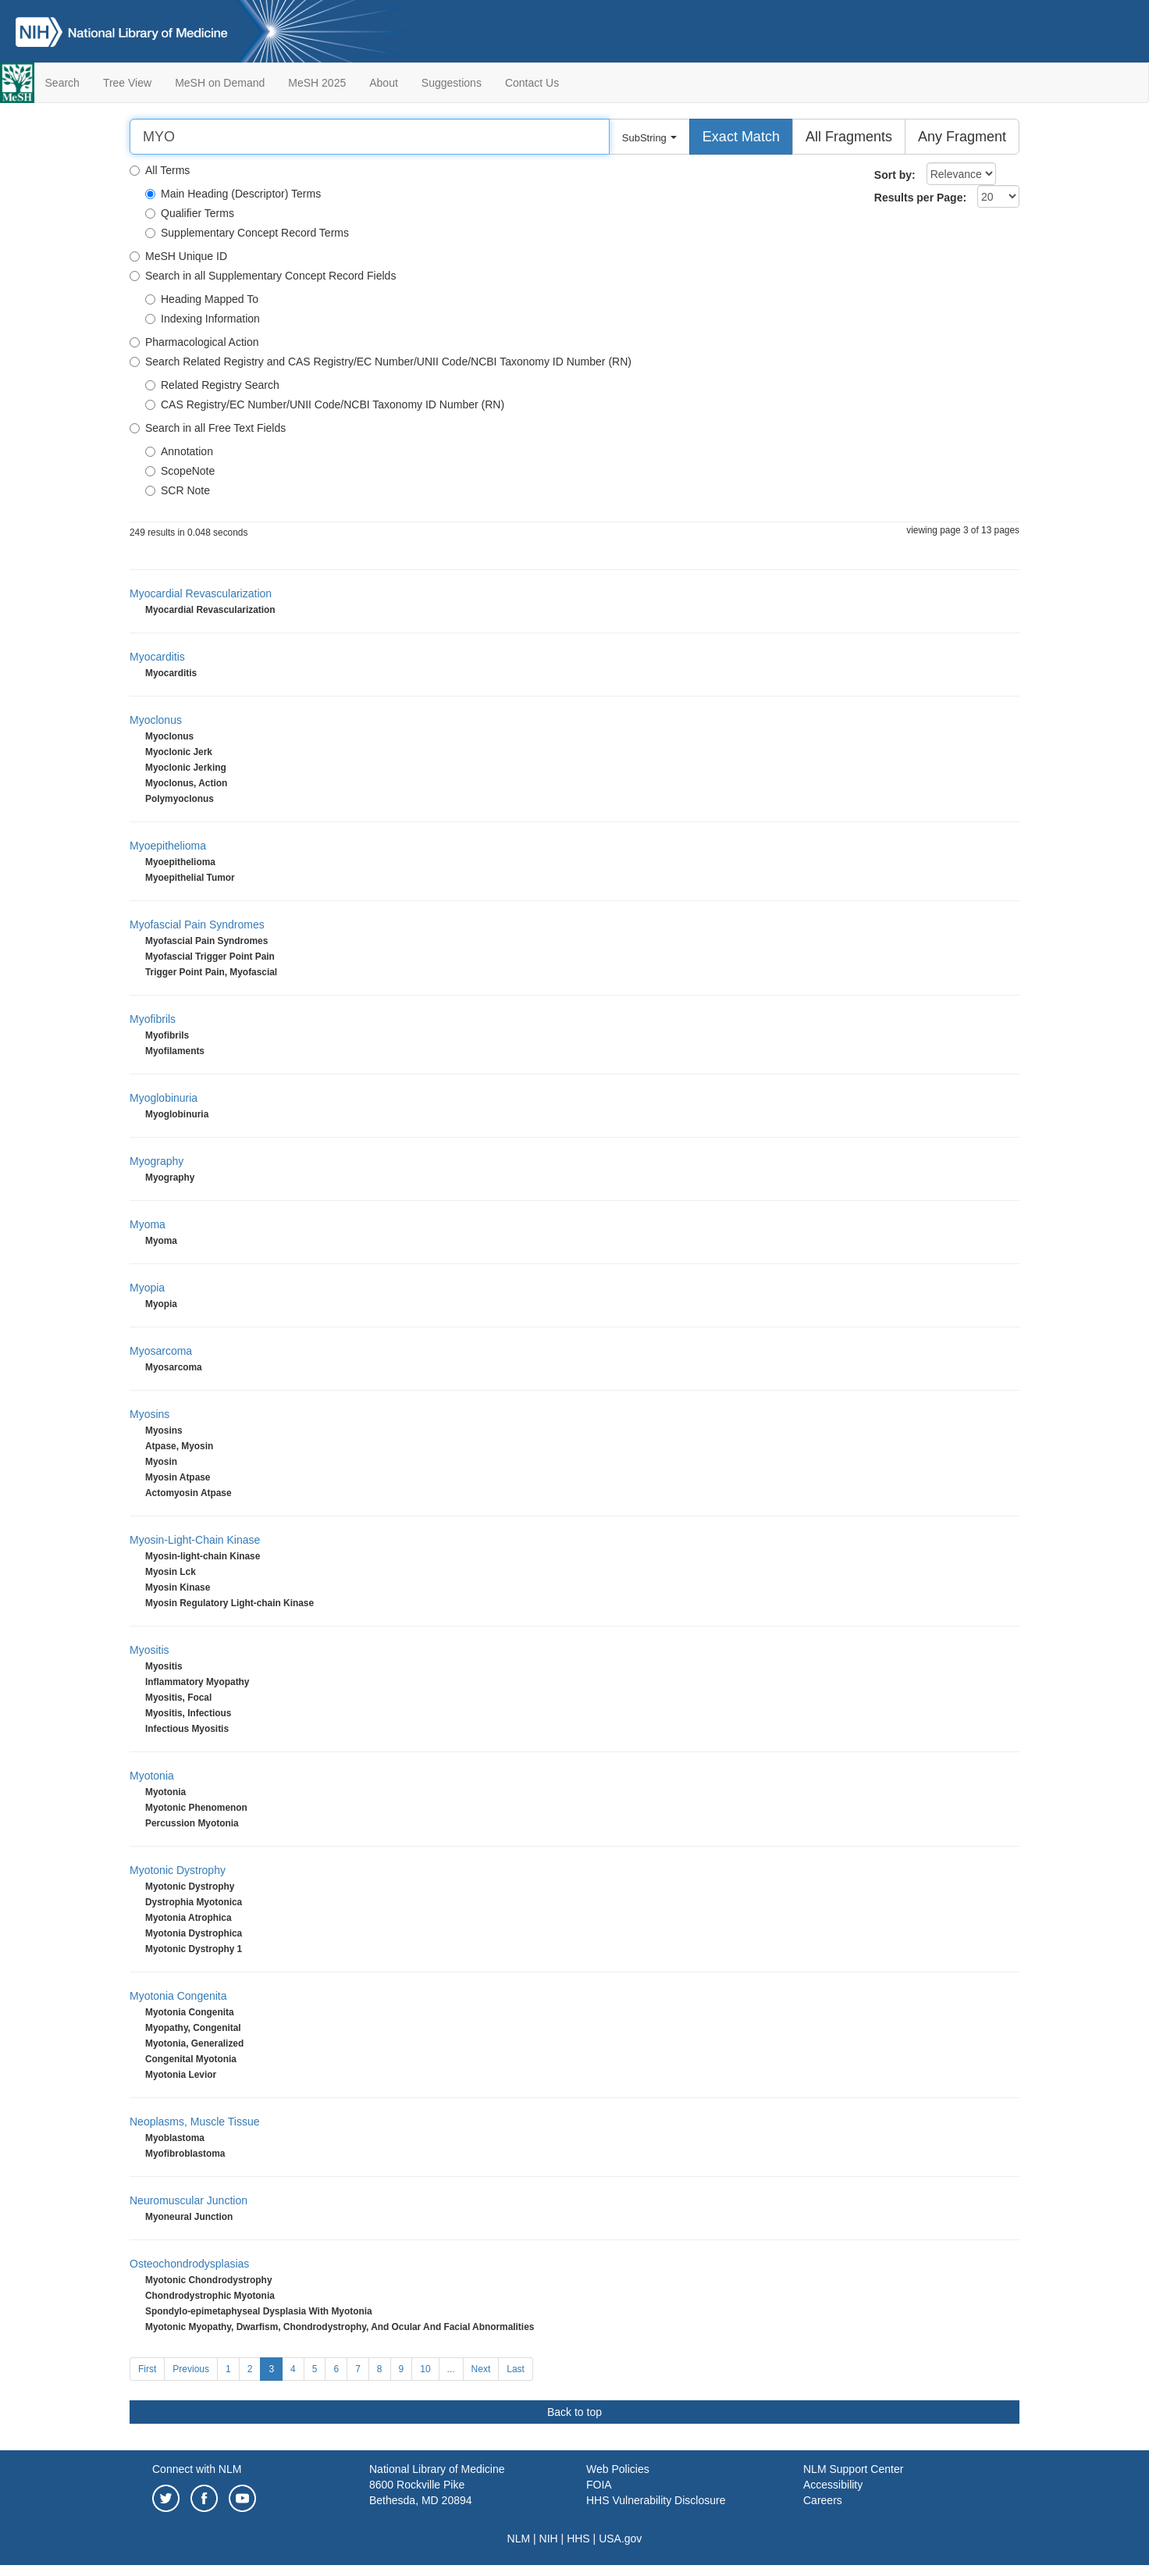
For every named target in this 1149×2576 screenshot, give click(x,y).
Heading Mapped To (201, 299)
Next (481, 2369)
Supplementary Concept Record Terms (247, 232)
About (383, 83)
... (451, 2369)
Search (62, 83)
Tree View (127, 83)
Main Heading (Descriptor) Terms (233, 193)
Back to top (574, 2412)
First (147, 2369)
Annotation (179, 451)
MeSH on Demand (220, 83)
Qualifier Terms (189, 213)
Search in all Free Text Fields (208, 428)
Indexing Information (202, 318)
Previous (191, 2369)
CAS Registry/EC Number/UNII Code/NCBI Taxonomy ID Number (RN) (324, 404)
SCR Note (177, 490)
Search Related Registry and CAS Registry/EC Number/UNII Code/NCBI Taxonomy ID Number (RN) (380, 361)
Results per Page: (920, 197)
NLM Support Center (853, 2469)
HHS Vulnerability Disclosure (655, 2500)
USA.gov (620, 2538)
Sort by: (895, 175)
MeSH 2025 (317, 83)
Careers (822, 2500)
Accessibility (833, 2484)
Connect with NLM (196, 2469)
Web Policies (617, 2469)
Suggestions (452, 83)
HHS (578, 2538)
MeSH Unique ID (178, 256)
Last (516, 2369)
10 (425, 2369)
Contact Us (532, 83)
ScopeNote (180, 471)
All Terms (160, 170)
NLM (519, 2538)
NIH (548, 2538)
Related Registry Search (212, 385)
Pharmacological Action (194, 342)
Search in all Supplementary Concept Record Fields (263, 275)
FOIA (599, 2484)
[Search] (370, 137)
